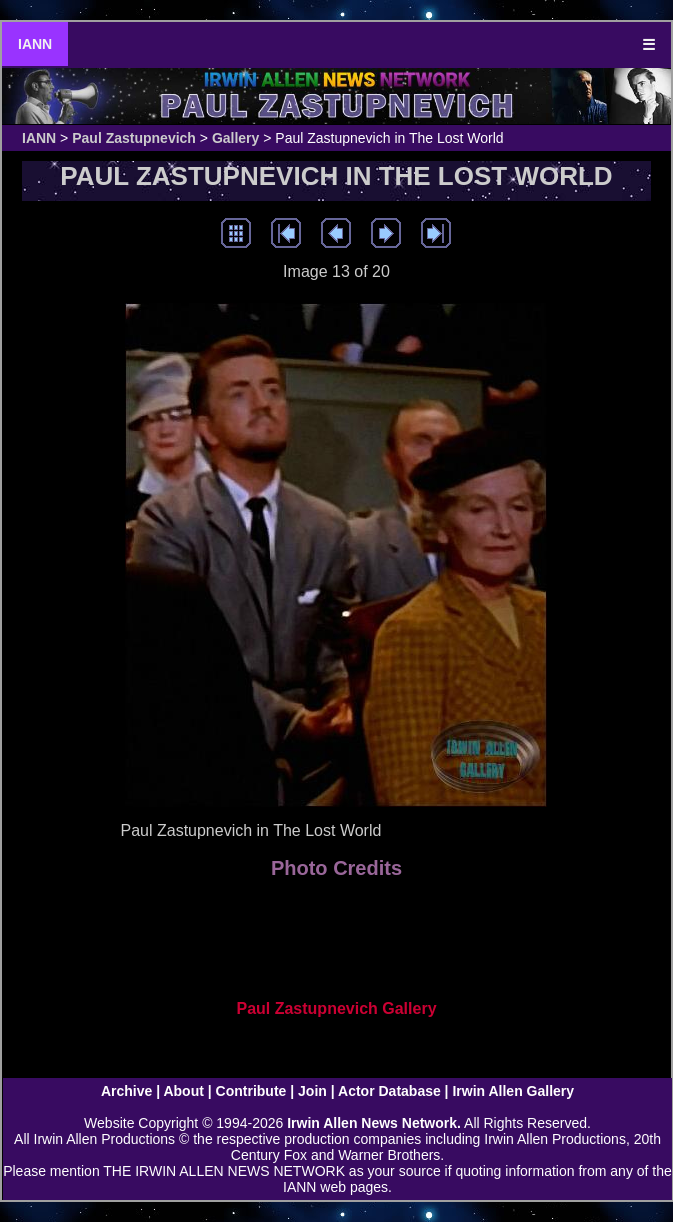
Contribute (251, 1091)
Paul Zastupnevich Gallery (336, 1008)
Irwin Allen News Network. (374, 1123)
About (183, 1091)
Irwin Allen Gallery (513, 1091)
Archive (126, 1091)
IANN (35, 44)
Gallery (235, 138)
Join (312, 1091)
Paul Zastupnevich (134, 138)
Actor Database (389, 1091)
